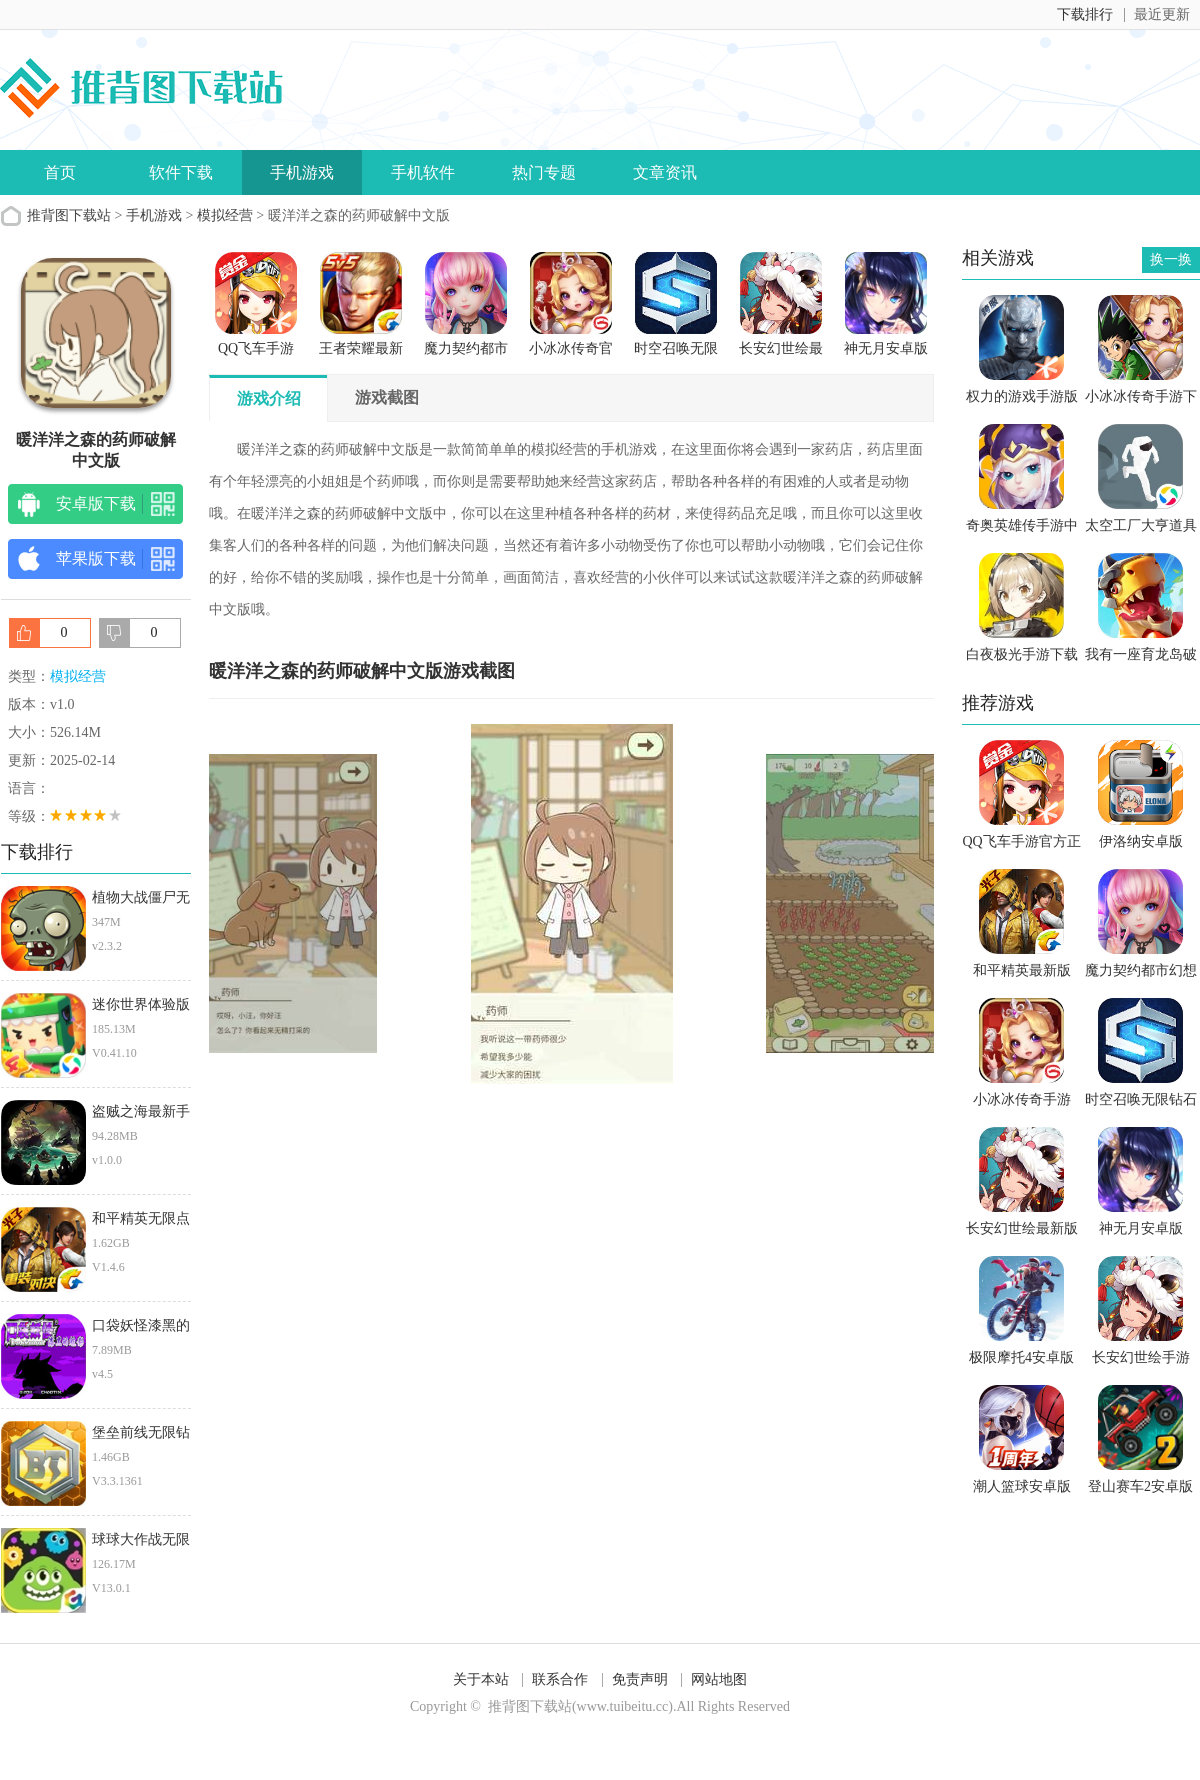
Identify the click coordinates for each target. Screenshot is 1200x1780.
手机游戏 (302, 172)
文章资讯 (665, 172)
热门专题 (544, 172)
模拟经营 (225, 215)
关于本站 (481, 1679)
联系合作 (560, 1679)
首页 (60, 172)
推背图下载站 (69, 215)
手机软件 (423, 172)
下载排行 (1085, 14)
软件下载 (181, 172)
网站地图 (719, 1679)
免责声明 (640, 1679)
